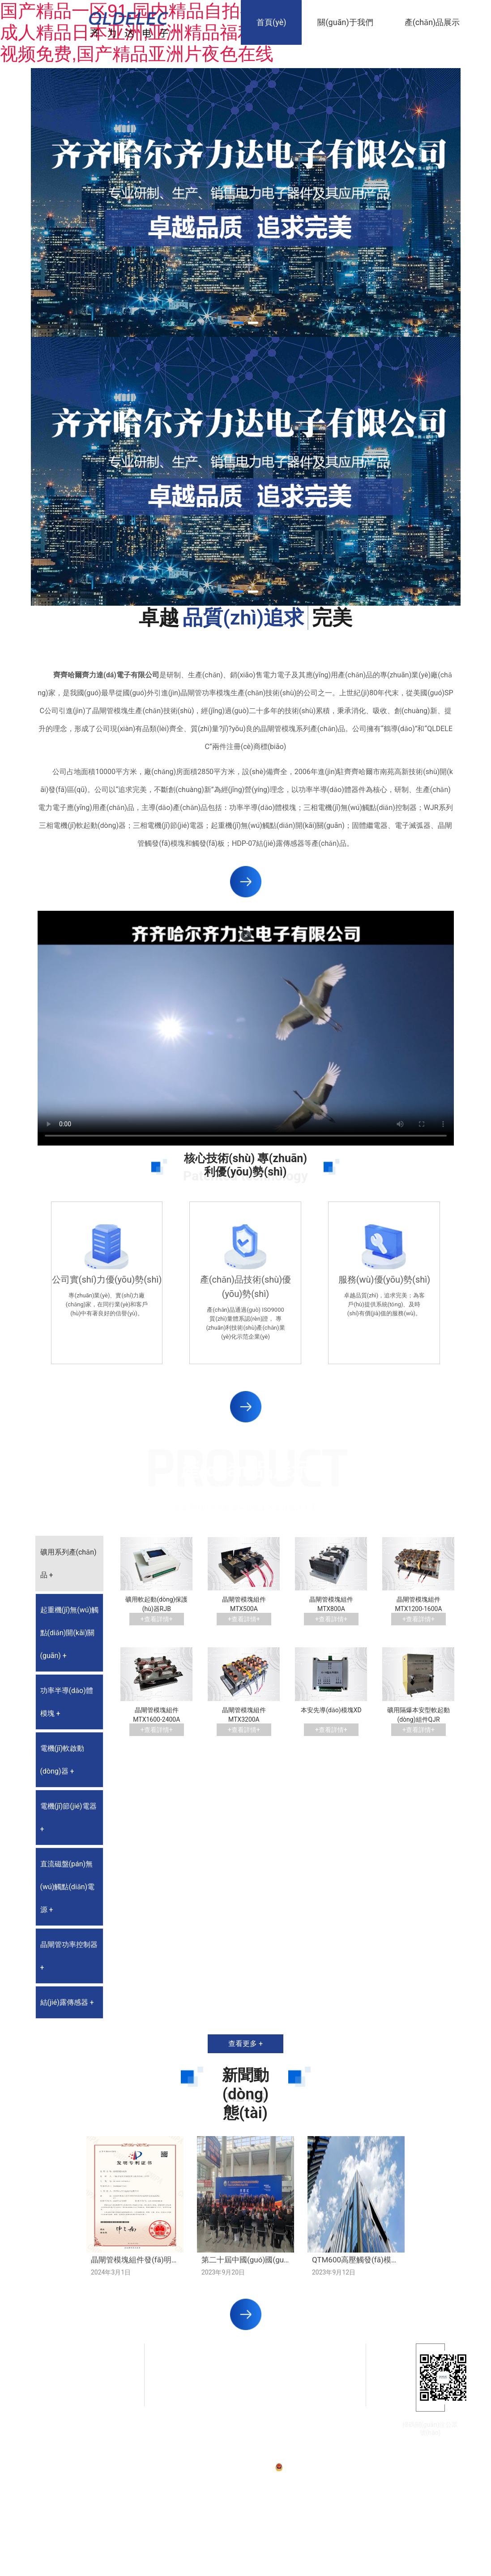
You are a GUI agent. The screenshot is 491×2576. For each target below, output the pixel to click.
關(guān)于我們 (345, 22)
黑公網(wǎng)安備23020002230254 (325, 2467)
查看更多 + (245, 2043)
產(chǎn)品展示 (432, 22)
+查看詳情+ (157, 1619)
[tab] (69, 1563)
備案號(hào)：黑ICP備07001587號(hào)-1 (223, 2467)
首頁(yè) (271, 22)
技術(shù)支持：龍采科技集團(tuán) (414, 2467)
